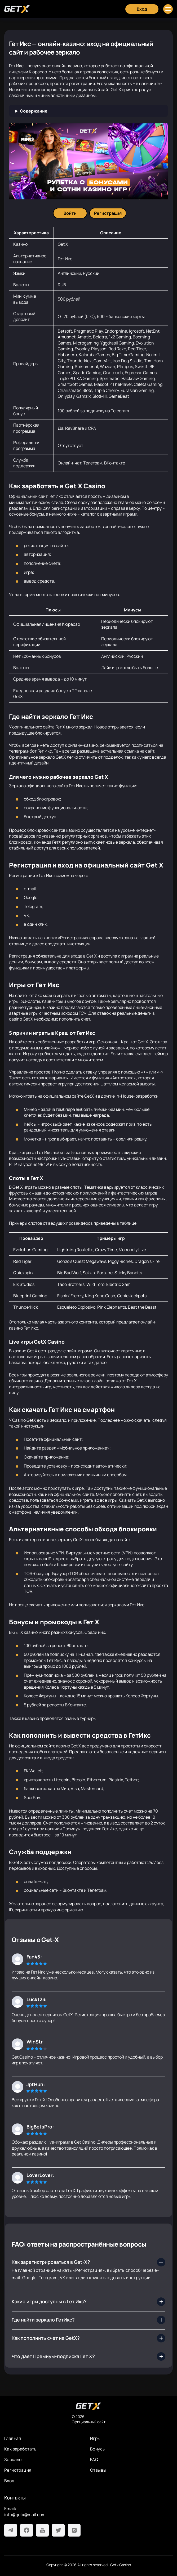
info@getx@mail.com (25, 2514)
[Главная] (17, 9)
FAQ (94, 2459)
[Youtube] (42, 2530)
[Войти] (70, 213)
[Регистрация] (107, 213)
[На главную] (88, 2406)
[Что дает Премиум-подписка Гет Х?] (88, 2356)
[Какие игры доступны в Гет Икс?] (88, 2301)
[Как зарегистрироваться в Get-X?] (88, 2262)
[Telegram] (10, 2530)
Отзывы (98, 2470)
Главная (12, 2438)
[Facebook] (26, 2530)
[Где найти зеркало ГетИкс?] (88, 2320)
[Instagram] (74, 2530)
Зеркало (13, 2459)
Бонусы (97, 2449)
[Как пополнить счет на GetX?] (88, 2338)
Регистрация (17, 2470)
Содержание (33, 111)
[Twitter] (58, 2530)
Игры (95, 2438)
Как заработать (20, 2449)
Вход (9, 2481)
